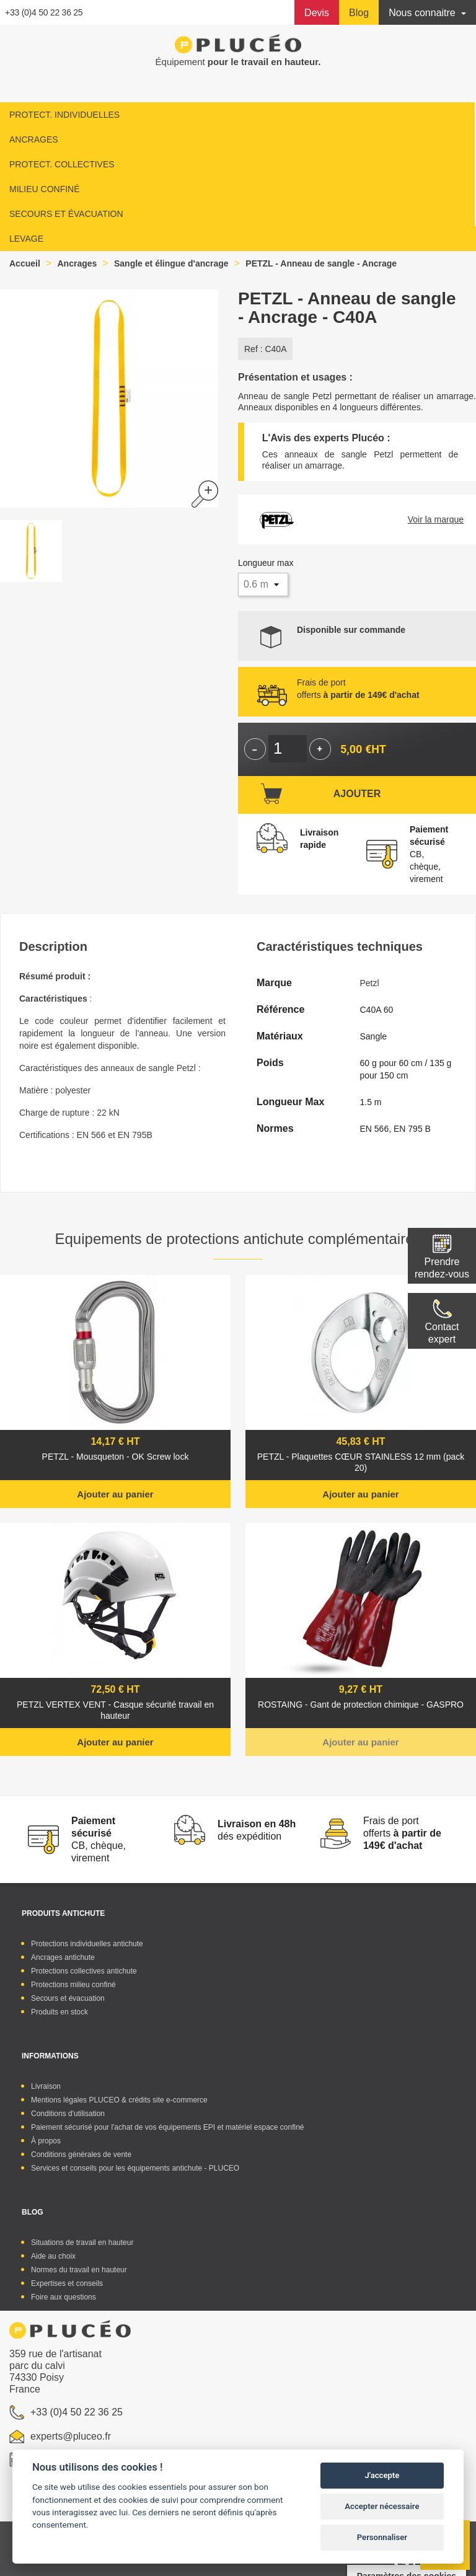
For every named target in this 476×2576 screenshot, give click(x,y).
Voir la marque (436, 519)
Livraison (46, 2086)
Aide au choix (53, 2256)
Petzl (369, 983)
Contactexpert (442, 1332)
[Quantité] (287, 748)
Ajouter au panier (115, 1494)
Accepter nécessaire (382, 2506)
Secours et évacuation (68, 1998)
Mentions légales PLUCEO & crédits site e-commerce (119, 2100)
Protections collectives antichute (84, 1971)
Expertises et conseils (67, 2283)
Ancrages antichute (63, 1957)
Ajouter (357, 793)
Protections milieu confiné (73, 1984)
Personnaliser (382, 2537)
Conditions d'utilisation (68, 2113)
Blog (359, 12)
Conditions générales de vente (81, 2154)
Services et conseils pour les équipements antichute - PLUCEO (135, 2168)
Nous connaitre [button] (423, 12)
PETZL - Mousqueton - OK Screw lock (115, 1457)
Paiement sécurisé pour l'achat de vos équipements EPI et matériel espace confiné (167, 2127)
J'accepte (382, 2475)
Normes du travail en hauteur (79, 2269)
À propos (46, 2141)
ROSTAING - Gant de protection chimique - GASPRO (361, 1704)
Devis (316, 12)
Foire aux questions (63, 2297)
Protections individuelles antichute (87, 1943)
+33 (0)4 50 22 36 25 (43, 12)
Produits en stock (59, 2012)
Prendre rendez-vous (442, 1267)
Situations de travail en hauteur (82, 2242)
